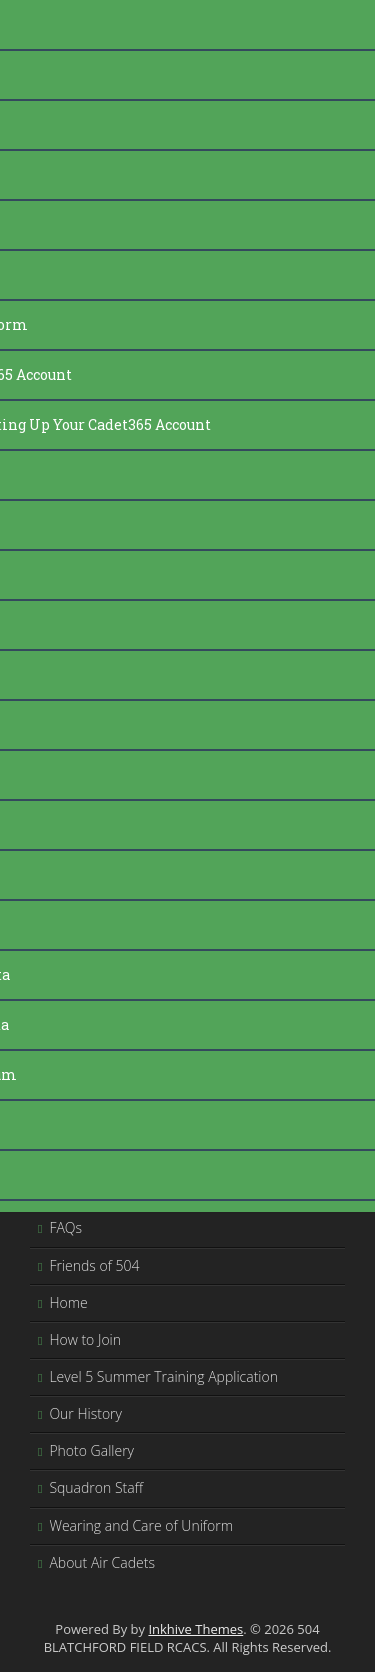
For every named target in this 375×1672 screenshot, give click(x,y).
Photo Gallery (91, 1450)
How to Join (85, 1339)
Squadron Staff (96, 1487)
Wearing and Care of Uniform (141, 1525)
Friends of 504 (94, 1265)
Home (68, 1302)
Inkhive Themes (195, 1629)
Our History (85, 1413)
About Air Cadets (102, 1562)
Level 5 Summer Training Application (163, 1376)
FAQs (65, 1227)
